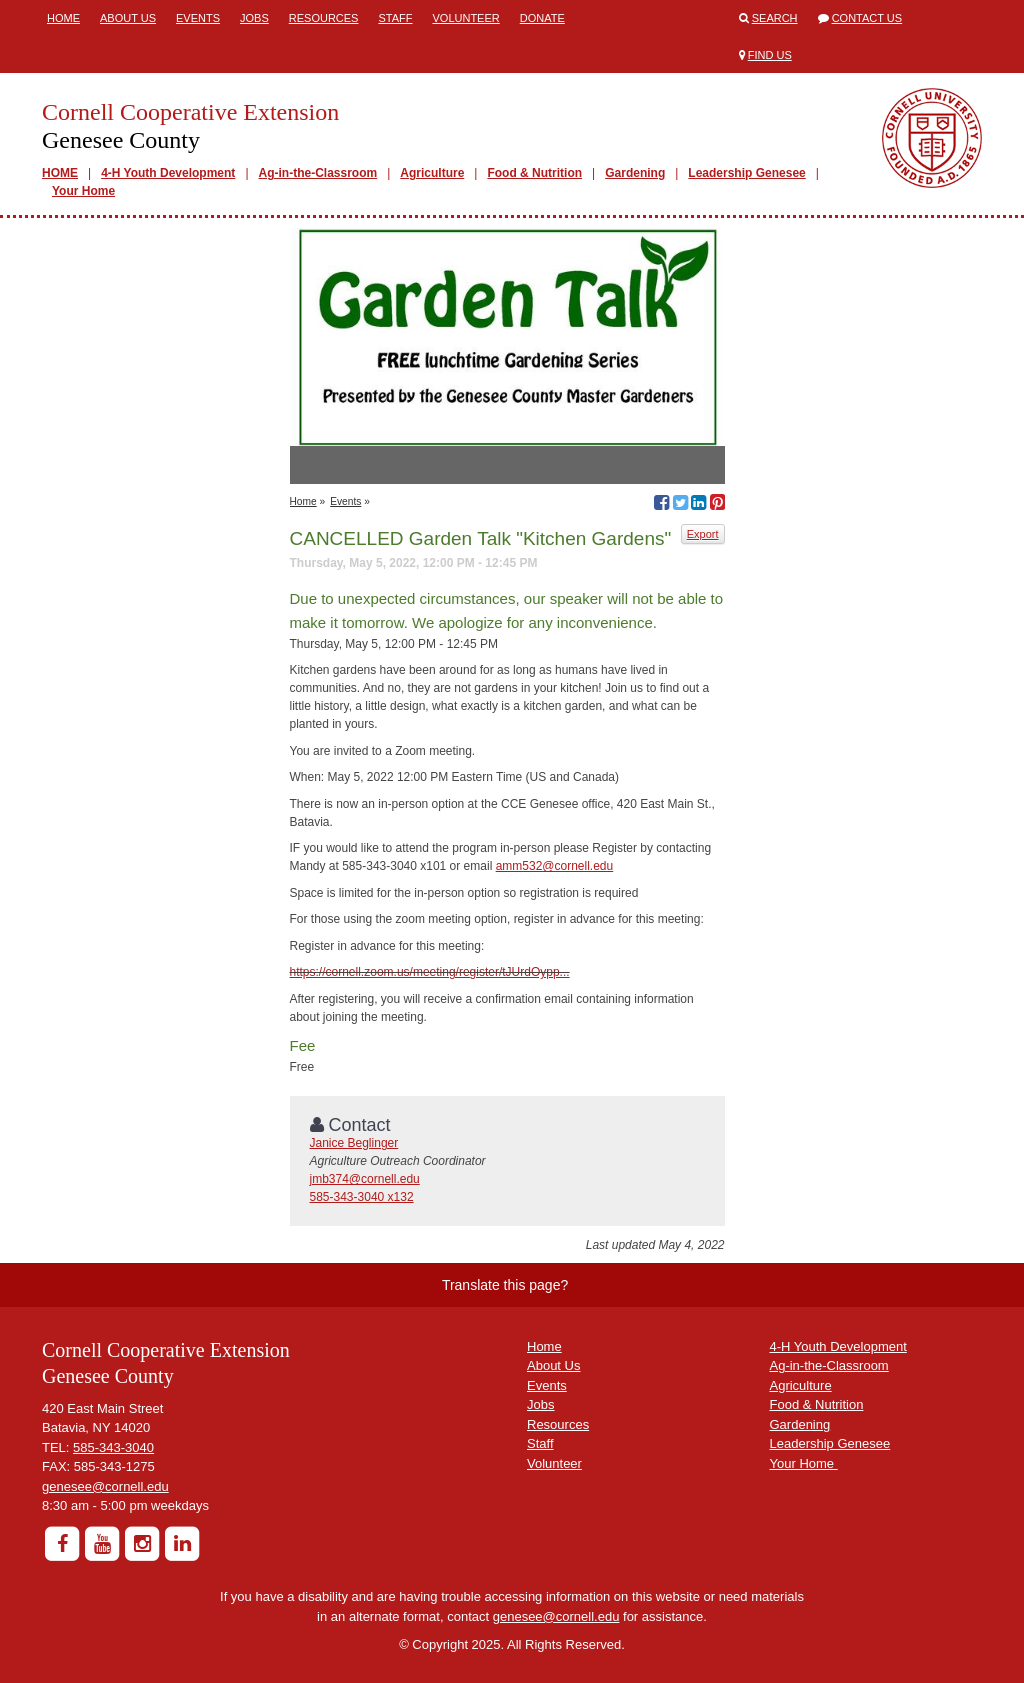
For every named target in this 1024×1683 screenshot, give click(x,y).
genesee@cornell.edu (105, 1486)
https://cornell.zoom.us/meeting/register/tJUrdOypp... (430, 972)
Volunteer (465, 18)
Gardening (635, 173)
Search (775, 18)
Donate (542, 18)
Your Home (83, 191)
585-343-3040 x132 (362, 1197)
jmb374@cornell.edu (365, 1179)
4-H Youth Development (168, 173)
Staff (395, 18)
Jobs (254, 18)
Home (63, 18)
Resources (324, 18)
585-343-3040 (113, 1447)
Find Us (770, 55)
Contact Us (867, 18)
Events (198, 18)
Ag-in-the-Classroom (318, 173)
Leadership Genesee (746, 173)
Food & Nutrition (534, 173)
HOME (60, 173)
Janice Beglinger (354, 1143)
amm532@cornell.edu (555, 866)
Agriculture (432, 173)
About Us (128, 18)
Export (703, 534)
